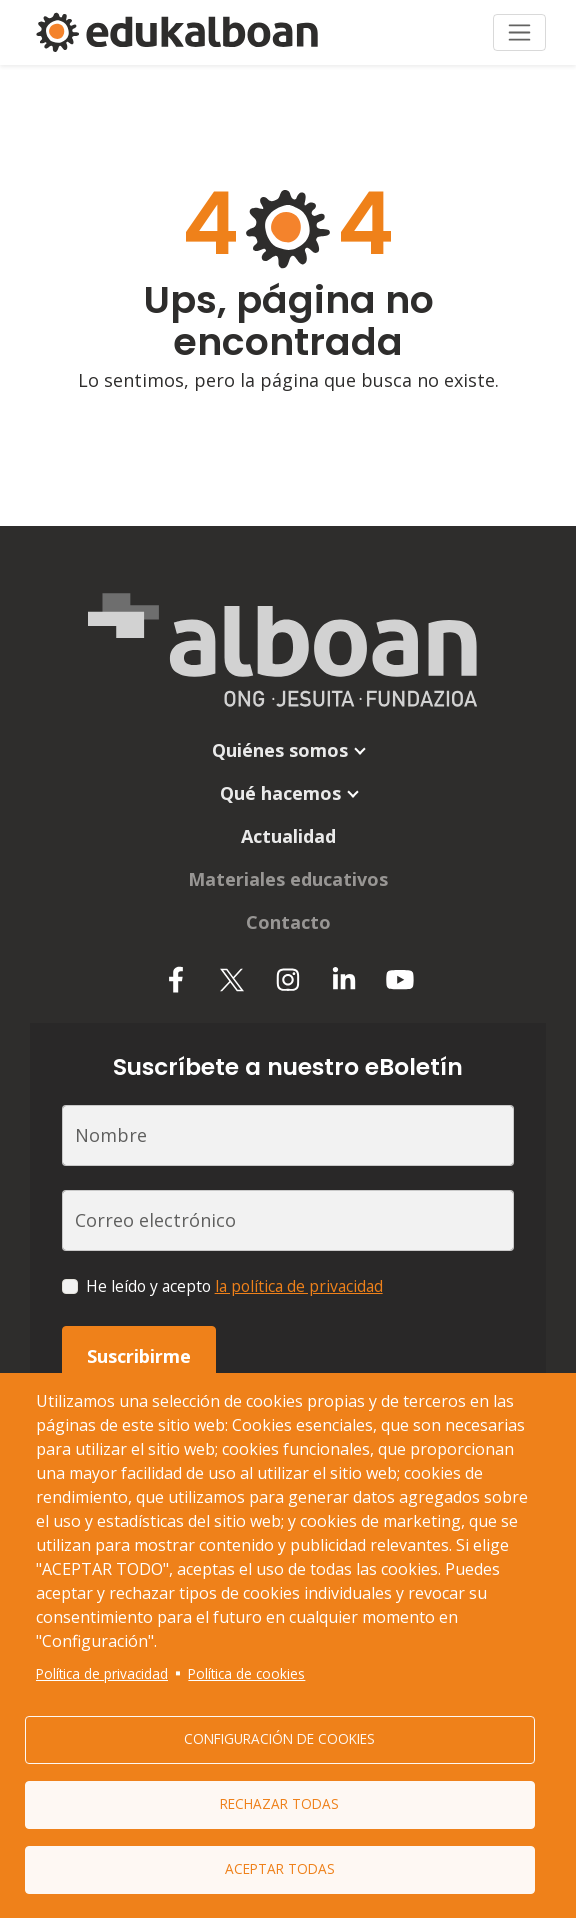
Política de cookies (246, 1673)
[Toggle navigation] (519, 32)
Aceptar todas (280, 1868)
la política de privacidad (299, 1286)
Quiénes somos (280, 750)
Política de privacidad (102, 1673)
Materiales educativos (288, 879)
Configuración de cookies (279, 1738)
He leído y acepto (234, 1286)
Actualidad (288, 836)
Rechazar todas (279, 1803)
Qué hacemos (280, 793)
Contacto (288, 922)
